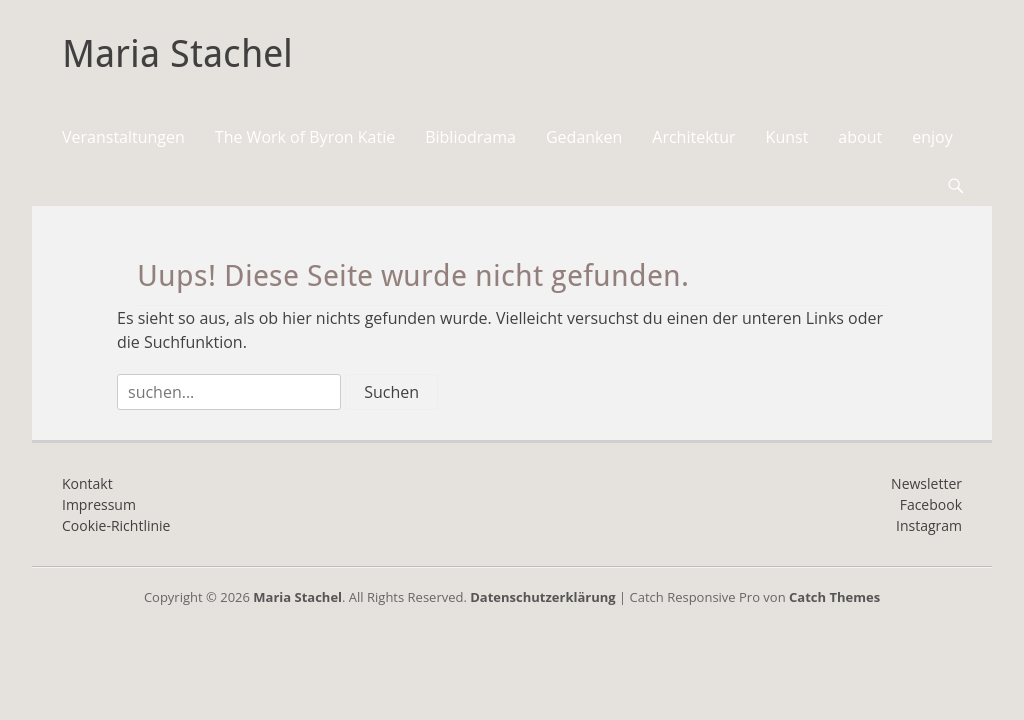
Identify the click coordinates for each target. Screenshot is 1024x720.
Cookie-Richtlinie (116, 525)
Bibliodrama (470, 137)
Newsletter (926, 483)
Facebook (931, 504)
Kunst (787, 137)
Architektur (693, 137)
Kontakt (87, 483)
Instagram (929, 525)
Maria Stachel (177, 54)
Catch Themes (834, 597)
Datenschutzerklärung (542, 597)
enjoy (932, 137)
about (860, 137)
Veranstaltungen (123, 137)
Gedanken (584, 137)
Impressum (99, 504)
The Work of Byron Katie (305, 137)
